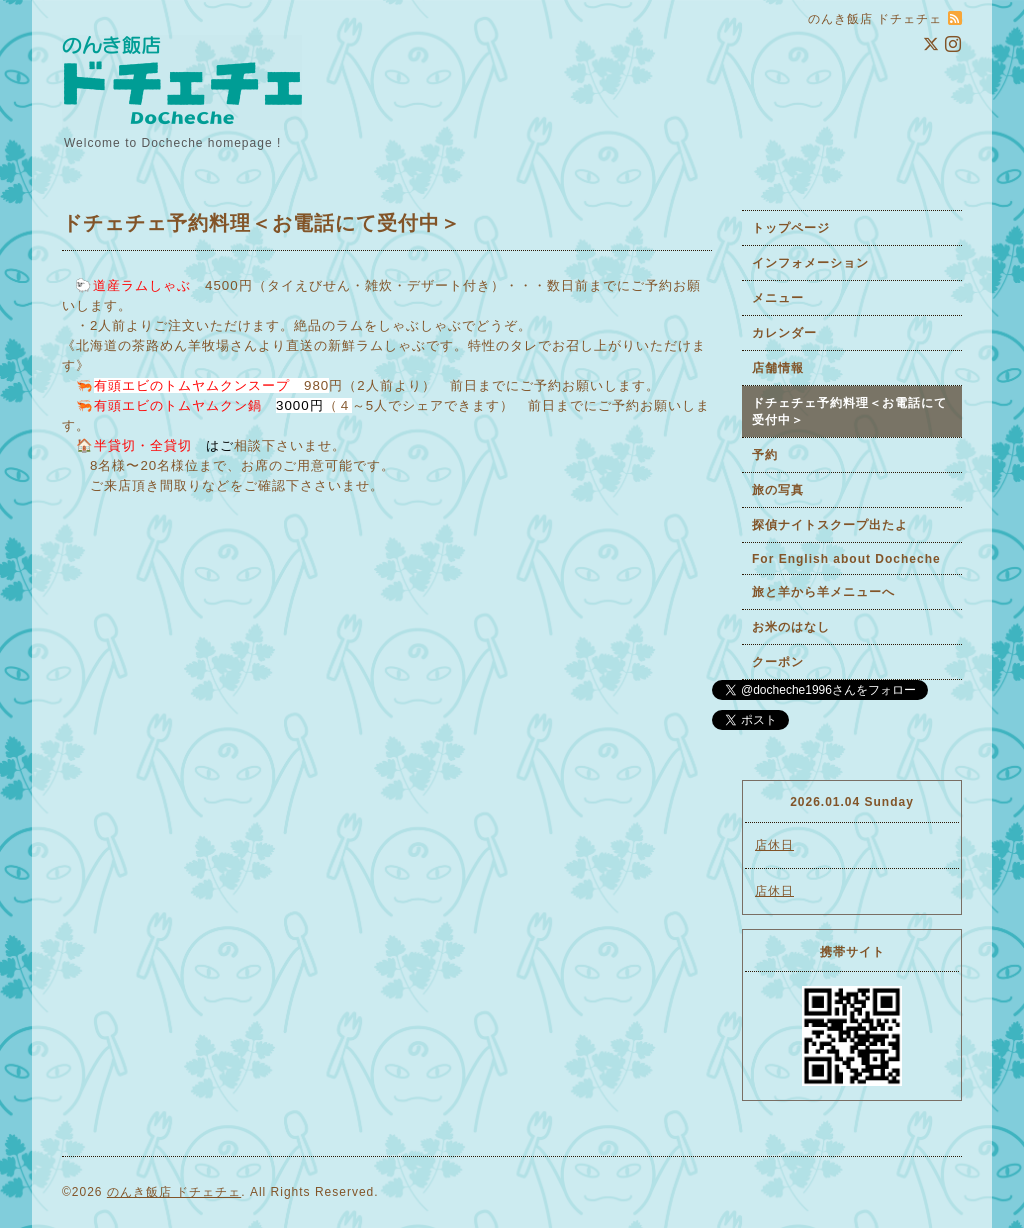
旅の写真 (778, 490)
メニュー (778, 298)
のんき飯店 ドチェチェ (174, 1192)
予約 (765, 455)
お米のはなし (791, 627)
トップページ (791, 228)
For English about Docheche (846, 559)
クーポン (778, 662)
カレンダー (784, 333)
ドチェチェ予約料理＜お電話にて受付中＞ (849, 411)
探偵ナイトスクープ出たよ (830, 525)
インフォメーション (810, 263)
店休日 (774, 845)
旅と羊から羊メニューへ (823, 592)
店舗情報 (778, 368)
